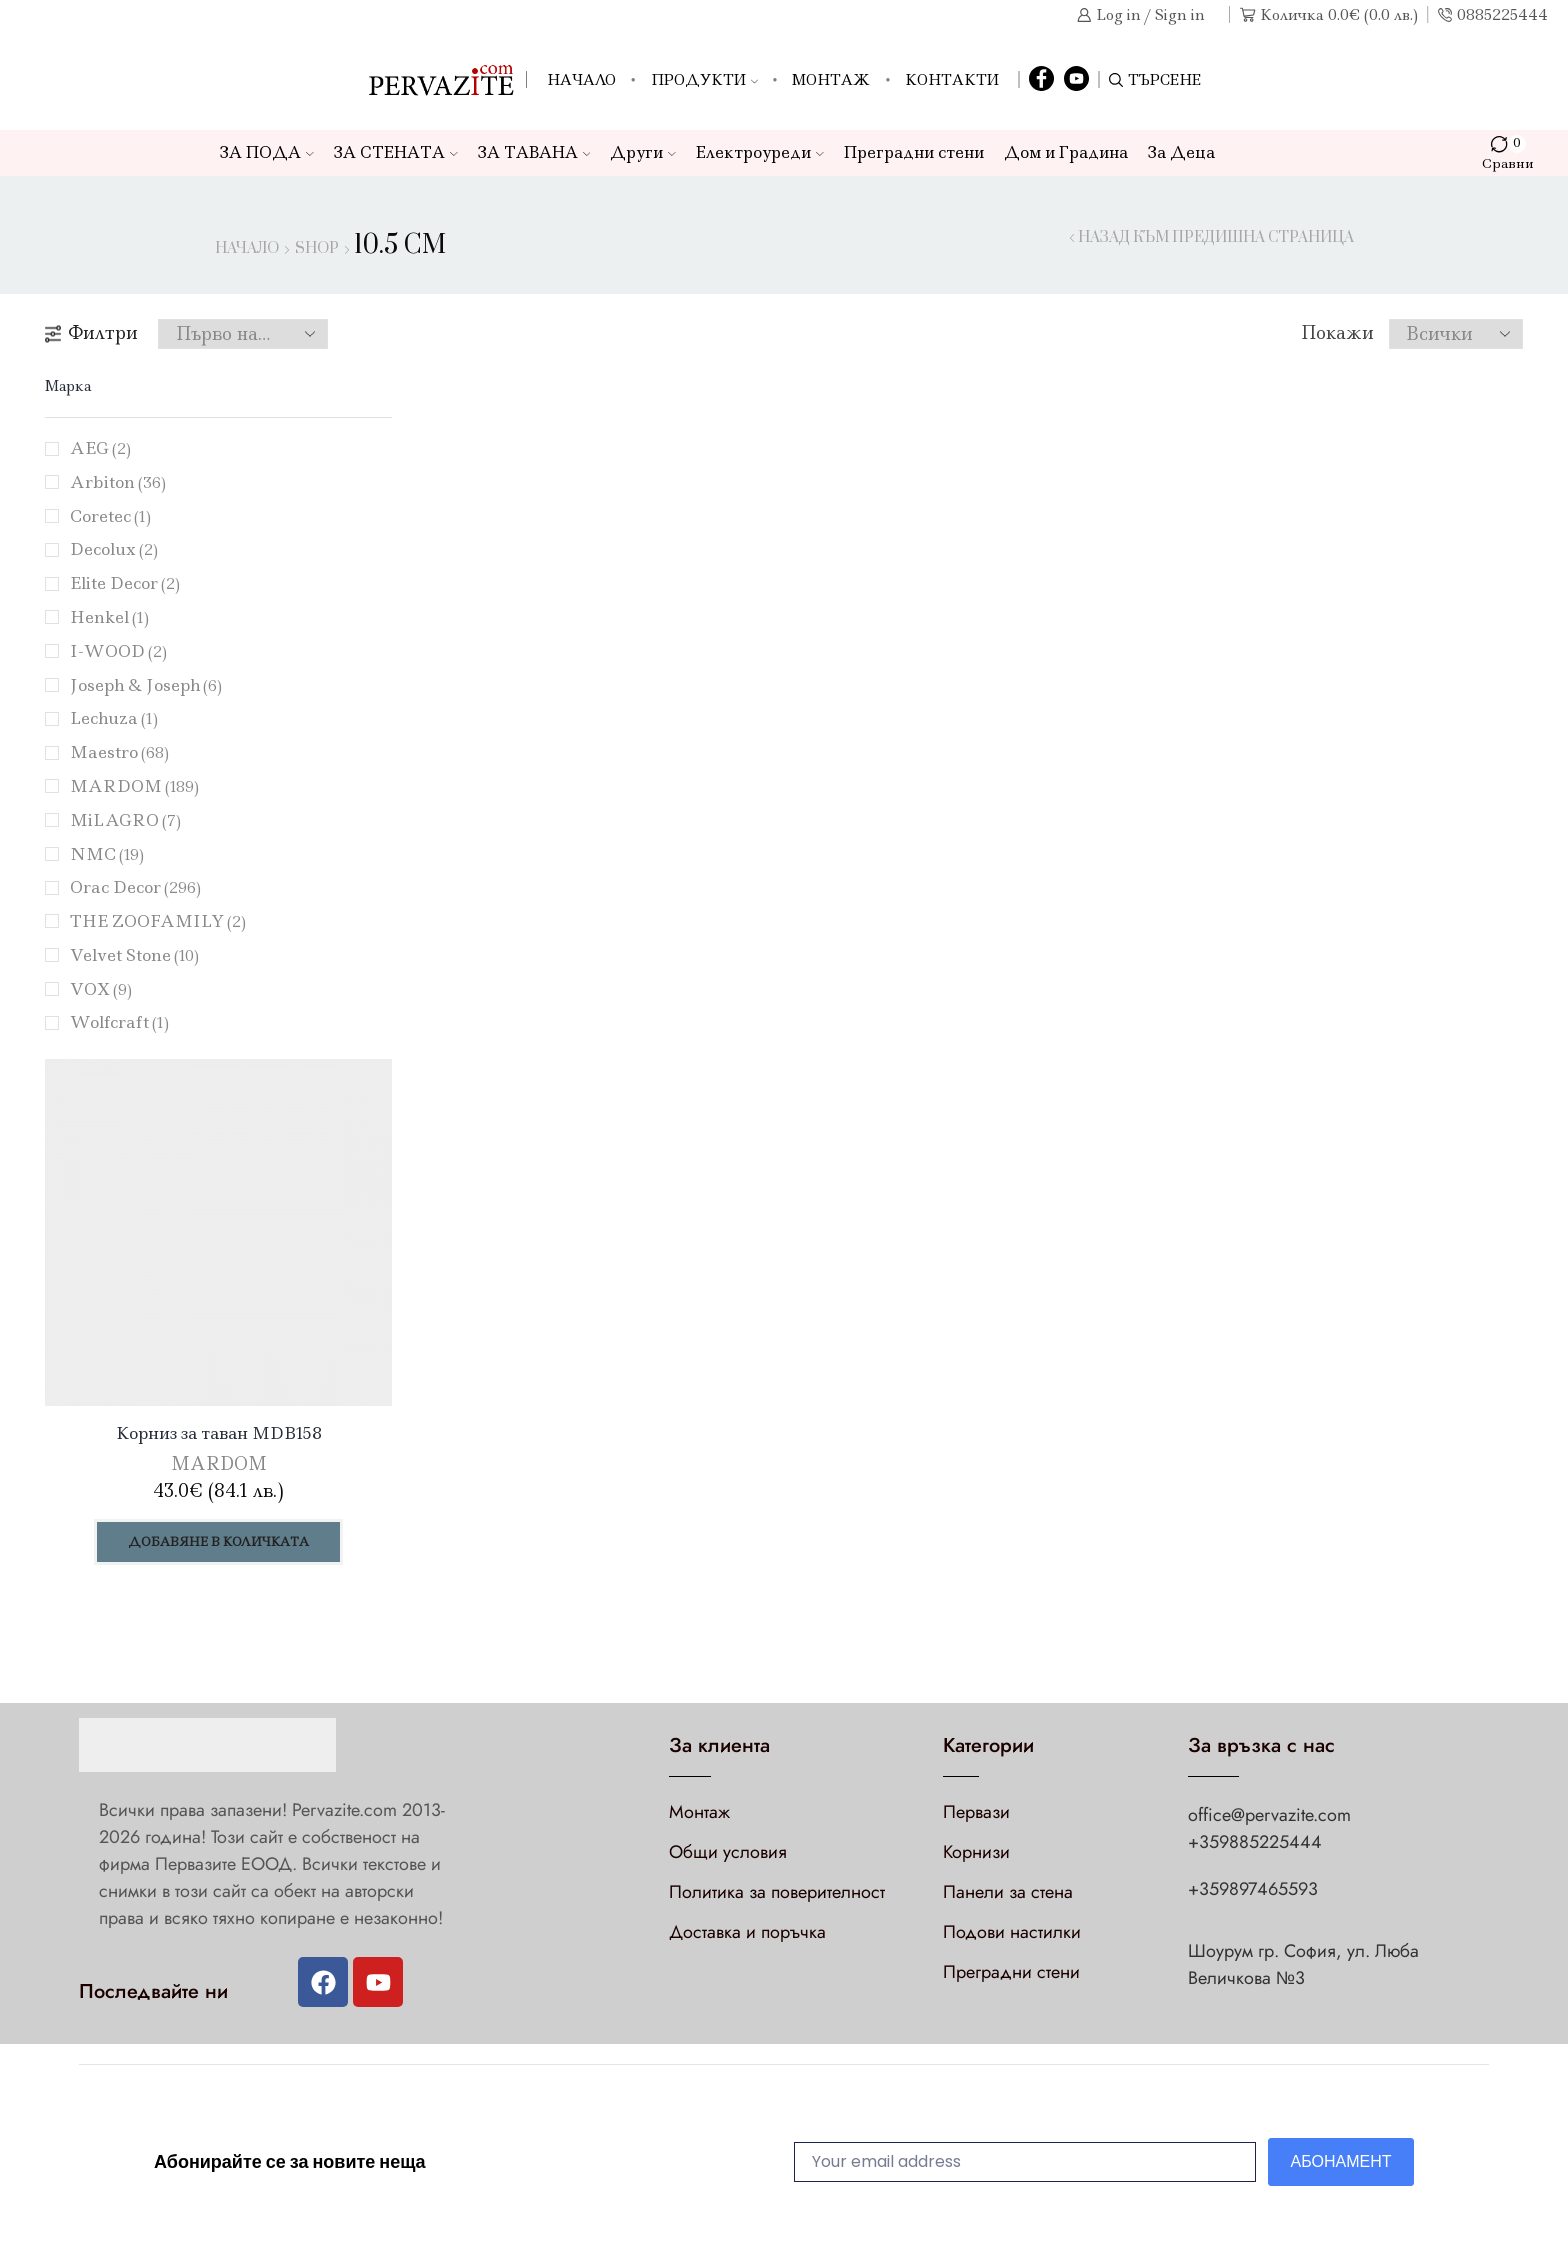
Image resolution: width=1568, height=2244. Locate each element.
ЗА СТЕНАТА (396, 152)
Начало (581, 80)
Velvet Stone (134, 955)
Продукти (704, 80)
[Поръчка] (243, 334)
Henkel (109, 617)
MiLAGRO (125, 820)
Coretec (110, 516)
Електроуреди (760, 152)
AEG (100, 448)
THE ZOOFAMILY (158, 921)
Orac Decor (135, 887)
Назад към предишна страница (1216, 238)
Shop (317, 249)
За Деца (1181, 152)
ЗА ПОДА (267, 152)
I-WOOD (118, 651)
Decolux (114, 549)
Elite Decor (125, 583)
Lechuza (114, 718)
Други (643, 152)
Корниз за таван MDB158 (219, 1433)
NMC (107, 854)
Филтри (91, 333)
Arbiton (118, 482)
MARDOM (134, 786)
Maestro (119, 752)
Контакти (952, 80)
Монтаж (831, 80)
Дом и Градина (1066, 152)
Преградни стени (914, 152)
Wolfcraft (119, 1022)
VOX (101, 989)
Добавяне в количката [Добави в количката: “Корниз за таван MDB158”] (218, 1541)
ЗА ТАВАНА (534, 152)
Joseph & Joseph (146, 685)
